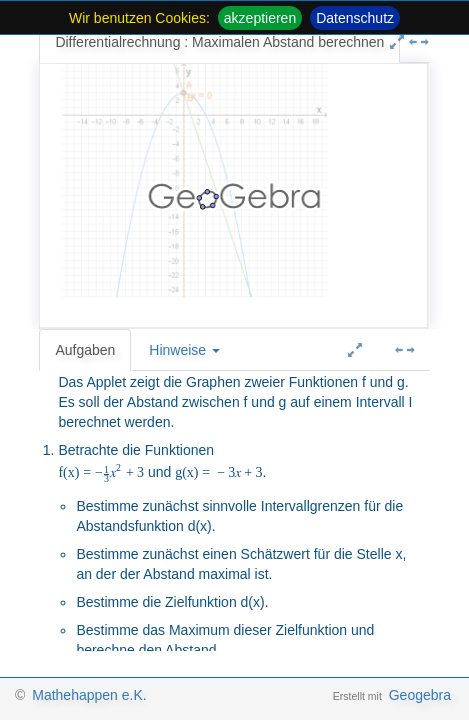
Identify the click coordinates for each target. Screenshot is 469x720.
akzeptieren (260, 18)
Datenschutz (355, 18)
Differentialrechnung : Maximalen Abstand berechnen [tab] (219, 42)
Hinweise (184, 350)
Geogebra (420, 695)
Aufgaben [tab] (85, 350)
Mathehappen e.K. (89, 695)
